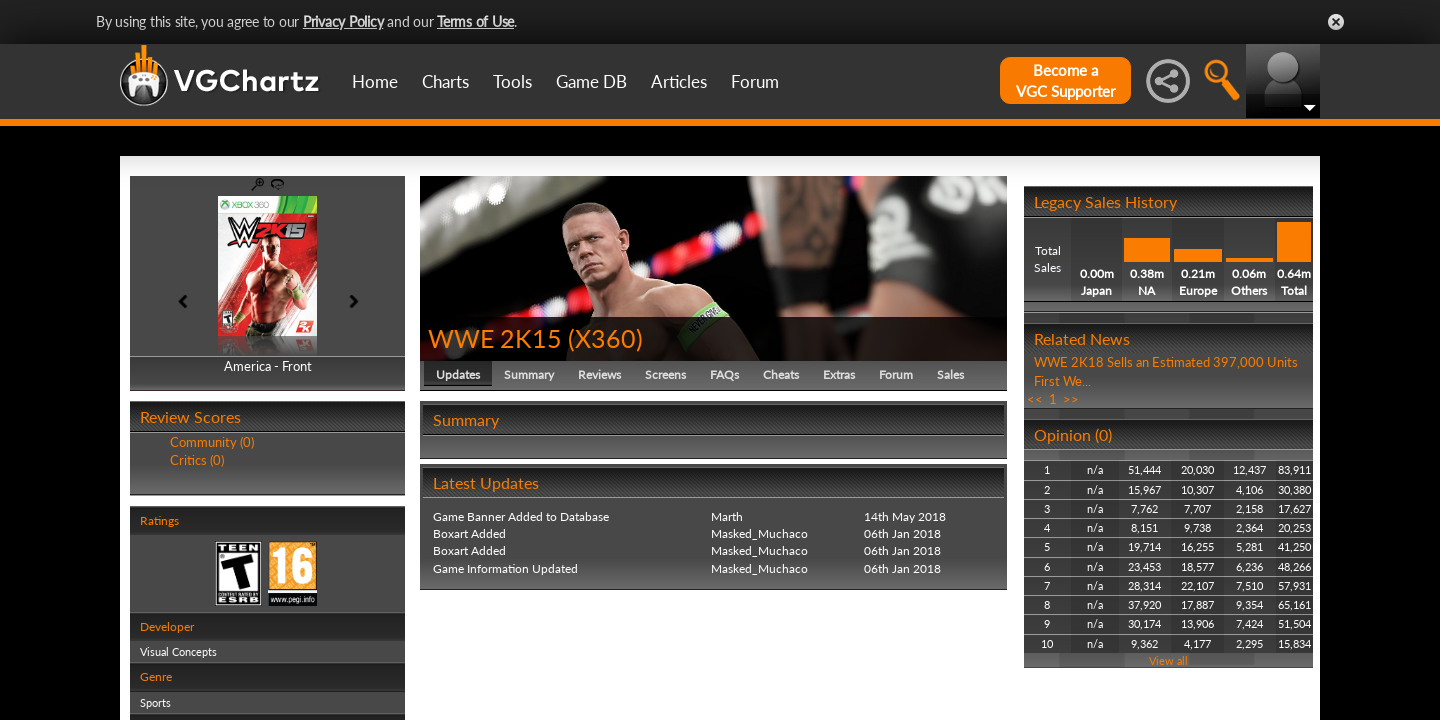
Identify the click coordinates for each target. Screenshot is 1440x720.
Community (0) (212, 442)
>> (1071, 399)
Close (1336, 22)
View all (1168, 660)
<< (1035, 399)
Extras (839, 374)
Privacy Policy (343, 21)
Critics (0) (197, 460)
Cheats (781, 374)
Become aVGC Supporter (1065, 80)
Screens (665, 374)
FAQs (724, 374)
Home (375, 81)
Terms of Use (475, 21)
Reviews (599, 374)
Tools (512, 81)
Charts (445, 81)
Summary (529, 374)
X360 (605, 338)
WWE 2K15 (495, 338)
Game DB (591, 81)
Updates (458, 374)
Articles (679, 81)
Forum (755, 81)
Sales (950, 374)
